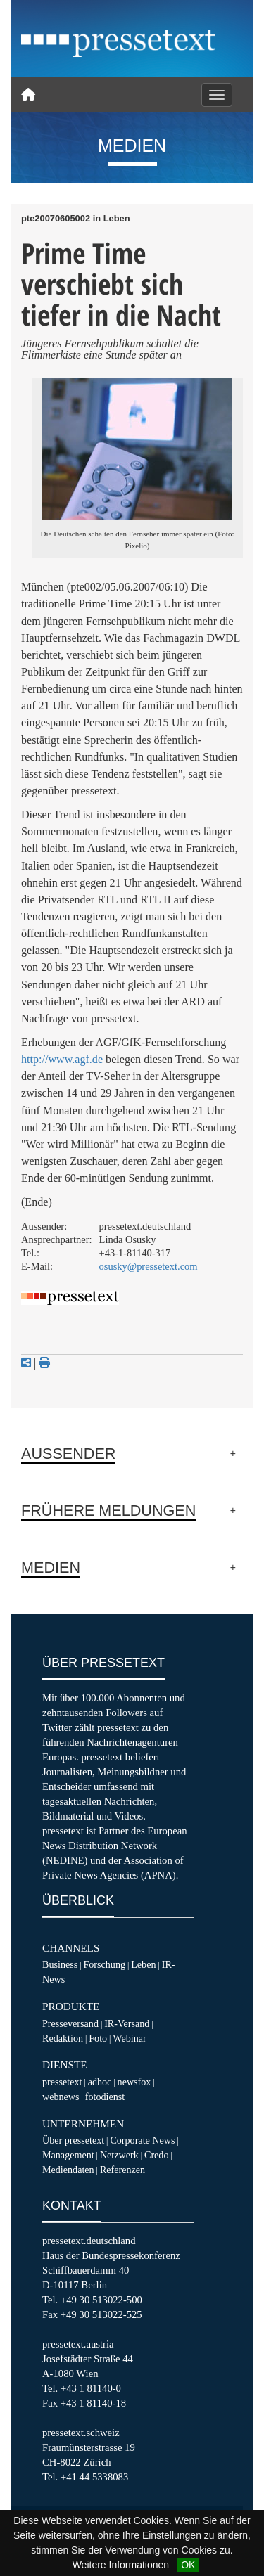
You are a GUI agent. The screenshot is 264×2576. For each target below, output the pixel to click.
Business (59, 1964)
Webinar (129, 2038)
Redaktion (62, 2038)
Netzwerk (119, 2154)
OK (188, 2564)
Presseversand (70, 2023)
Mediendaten (68, 2169)
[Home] (28, 94)
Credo (156, 2154)
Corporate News (142, 2140)
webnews (61, 2096)
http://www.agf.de (62, 1059)
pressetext (62, 2081)
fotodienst (105, 2096)
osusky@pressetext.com (148, 1266)
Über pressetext (73, 2140)
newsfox (134, 2081)
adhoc (100, 2081)
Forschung (104, 1964)
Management (68, 2154)
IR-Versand (126, 2023)
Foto (98, 2038)
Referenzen (122, 2169)
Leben (143, 1964)
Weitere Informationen (121, 2564)
